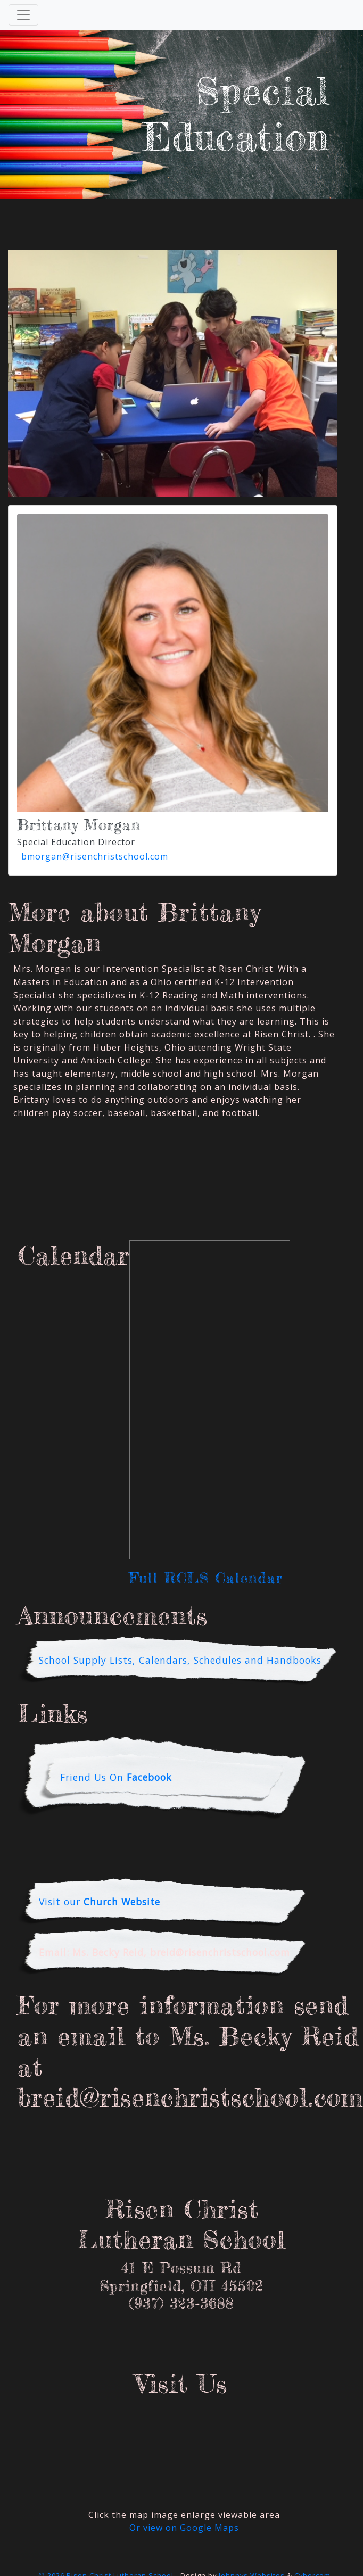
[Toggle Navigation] (23, 15)
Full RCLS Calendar (206, 1578)
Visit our (99, 1901)
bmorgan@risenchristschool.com (94, 856)
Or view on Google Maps (184, 2527)
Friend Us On (116, 1777)
